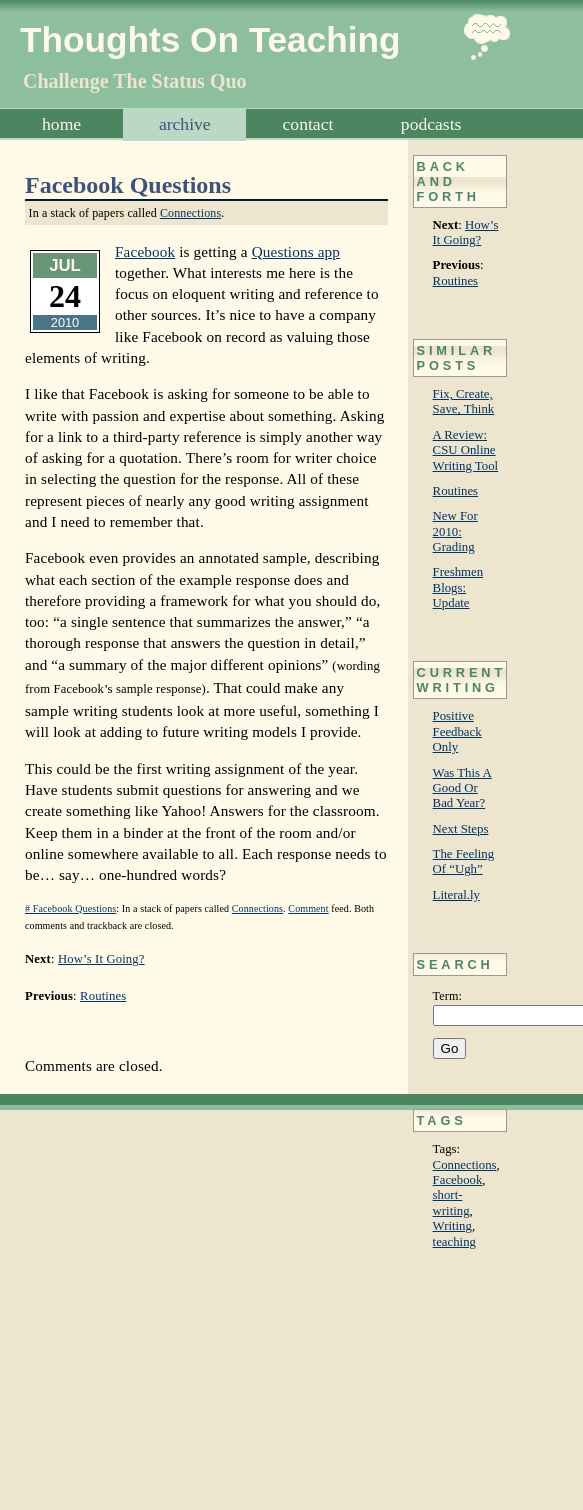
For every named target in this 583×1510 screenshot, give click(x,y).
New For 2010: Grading (455, 531)
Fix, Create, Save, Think (464, 401)
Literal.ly (456, 895)
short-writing (451, 1202)
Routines (456, 281)
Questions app (296, 251)
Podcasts (431, 124)
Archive (185, 124)
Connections (465, 1165)
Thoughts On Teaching (210, 39)
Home (61, 124)
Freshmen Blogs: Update (458, 587)
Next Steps (461, 829)
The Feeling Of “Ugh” (463, 861)
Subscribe (308, 156)
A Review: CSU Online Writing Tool (466, 450)
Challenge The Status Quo (135, 81)
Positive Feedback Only (457, 731)
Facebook (458, 1180)
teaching (454, 1242)
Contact (308, 124)
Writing (452, 1226)
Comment (308, 908)
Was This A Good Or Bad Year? (462, 788)
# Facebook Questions (70, 908)
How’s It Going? (466, 232)
